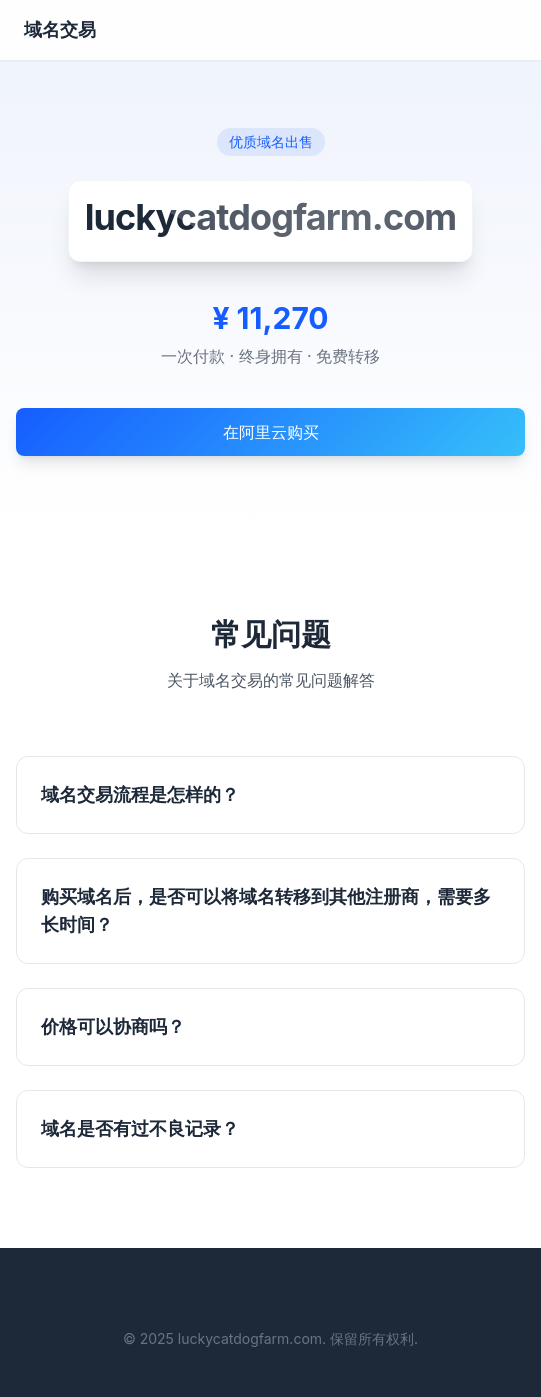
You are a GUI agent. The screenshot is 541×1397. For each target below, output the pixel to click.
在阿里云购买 (271, 432)
